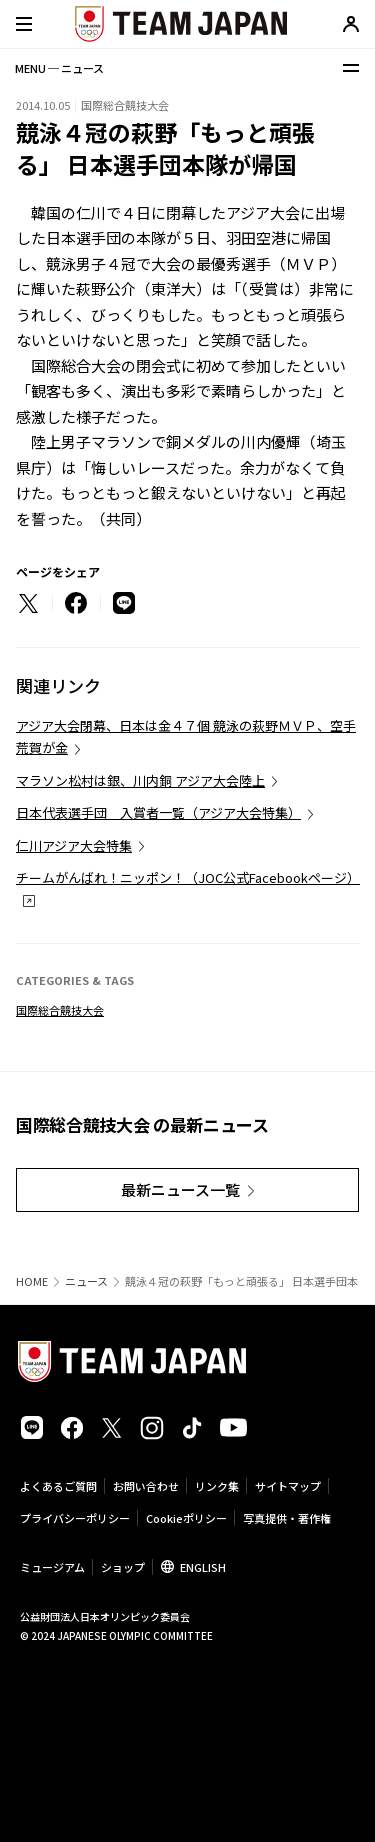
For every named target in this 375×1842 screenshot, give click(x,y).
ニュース (86, 1281)
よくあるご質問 (58, 1486)
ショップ (123, 1567)
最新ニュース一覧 (180, 1189)
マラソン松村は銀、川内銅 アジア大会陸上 (140, 780)
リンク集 (217, 1486)
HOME (32, 1281)
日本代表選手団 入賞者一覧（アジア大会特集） (158, 812)
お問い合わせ (146, 1486)
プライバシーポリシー (75, 1518)
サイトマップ (288, 1486)
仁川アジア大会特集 (74, 845)
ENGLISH (203, 1567)
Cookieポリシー (186, 1518)
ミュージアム (52, 1567)
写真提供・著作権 (287, 1518)
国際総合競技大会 (60, 1010)
